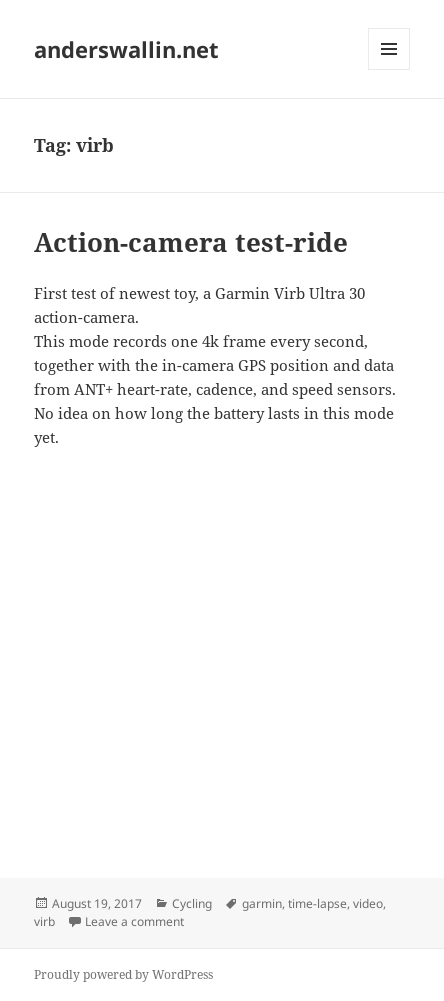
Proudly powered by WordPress (123, 974)
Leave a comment (134, 921)
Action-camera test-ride (191, 242)
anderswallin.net (126, 49)
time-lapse (317, 903)
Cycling (192, 903)
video (368, 903)
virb (44, 921)
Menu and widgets (389, 69)
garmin (262, 903)
